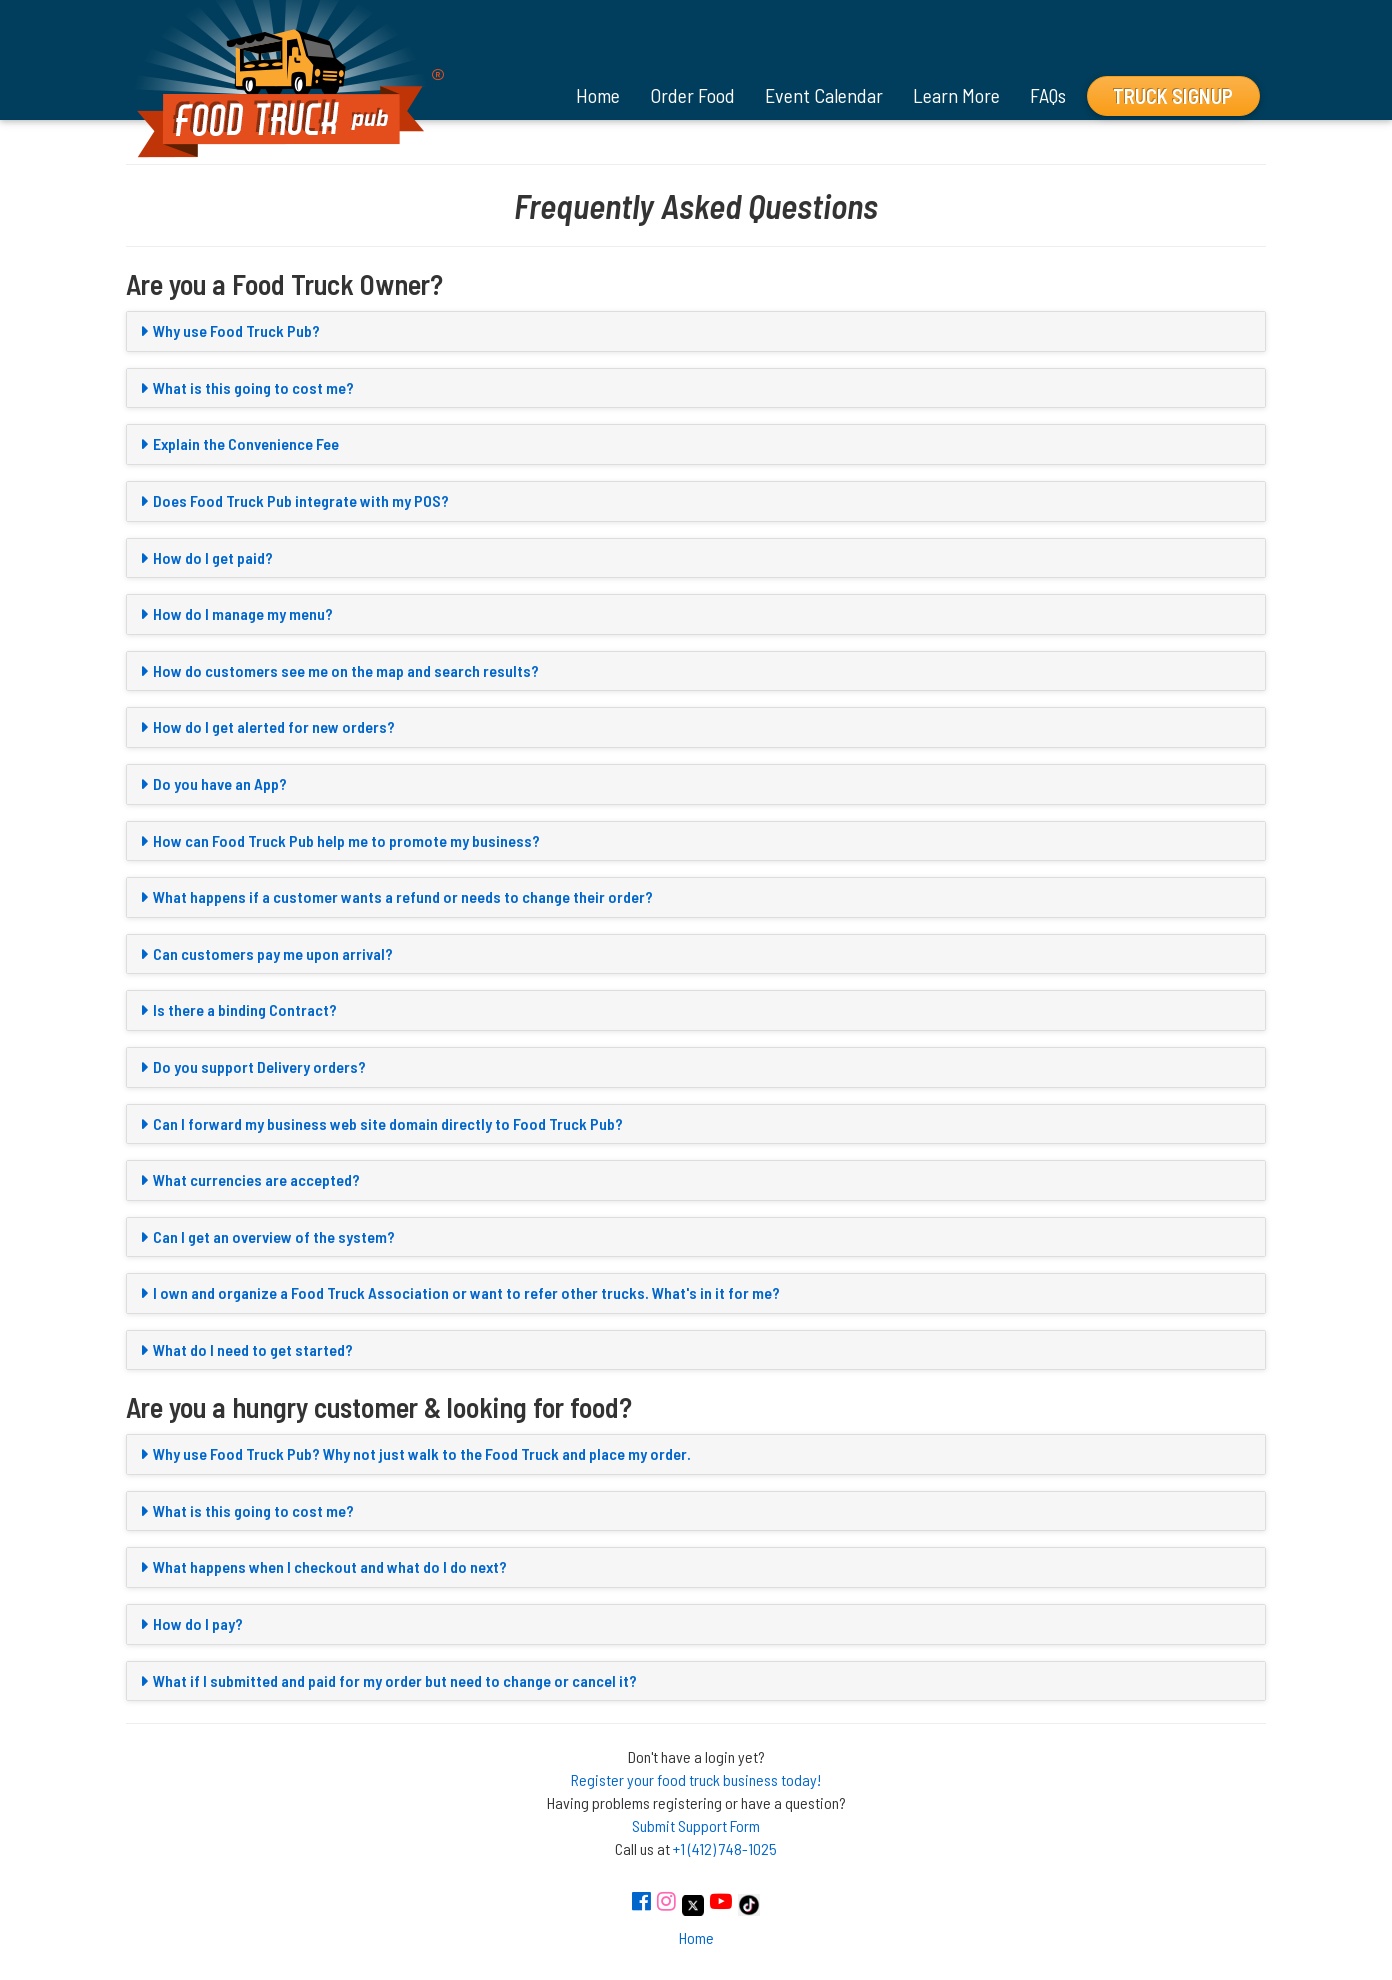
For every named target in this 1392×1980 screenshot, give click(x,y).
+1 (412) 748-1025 (725, 1848)
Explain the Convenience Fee (246, 443)
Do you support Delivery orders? (259, 1066)
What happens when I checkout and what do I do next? (330, 1566)
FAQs (1048, 95)
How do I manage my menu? (243, 613)
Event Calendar (824, 95)
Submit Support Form (696, 1825)
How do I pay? (198, 1623)
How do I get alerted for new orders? (274, 726)
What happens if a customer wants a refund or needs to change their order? (403, 896)
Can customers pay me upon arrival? (273, 953)
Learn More (956, 95)
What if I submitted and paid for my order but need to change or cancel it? (395, 1680)
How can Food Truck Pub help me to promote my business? (346, 840)
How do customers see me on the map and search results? (346, 670)
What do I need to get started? (253, 1349)
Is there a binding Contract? (245, 1009)
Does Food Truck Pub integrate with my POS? (301, 500)
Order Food (692, 95)
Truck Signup (1173, 96)
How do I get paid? (213, 557)
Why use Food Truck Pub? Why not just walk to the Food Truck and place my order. (422, 1453)
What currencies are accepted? (256, 1179)
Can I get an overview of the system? (274, 1236)
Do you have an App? (220, 783)
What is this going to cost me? (253, 387)
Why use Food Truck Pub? (236, 330)
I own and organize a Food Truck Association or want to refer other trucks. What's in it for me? (466, 1292)
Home (598, 95)
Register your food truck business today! (696, 1779)
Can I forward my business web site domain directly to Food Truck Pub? (388, 1123)
